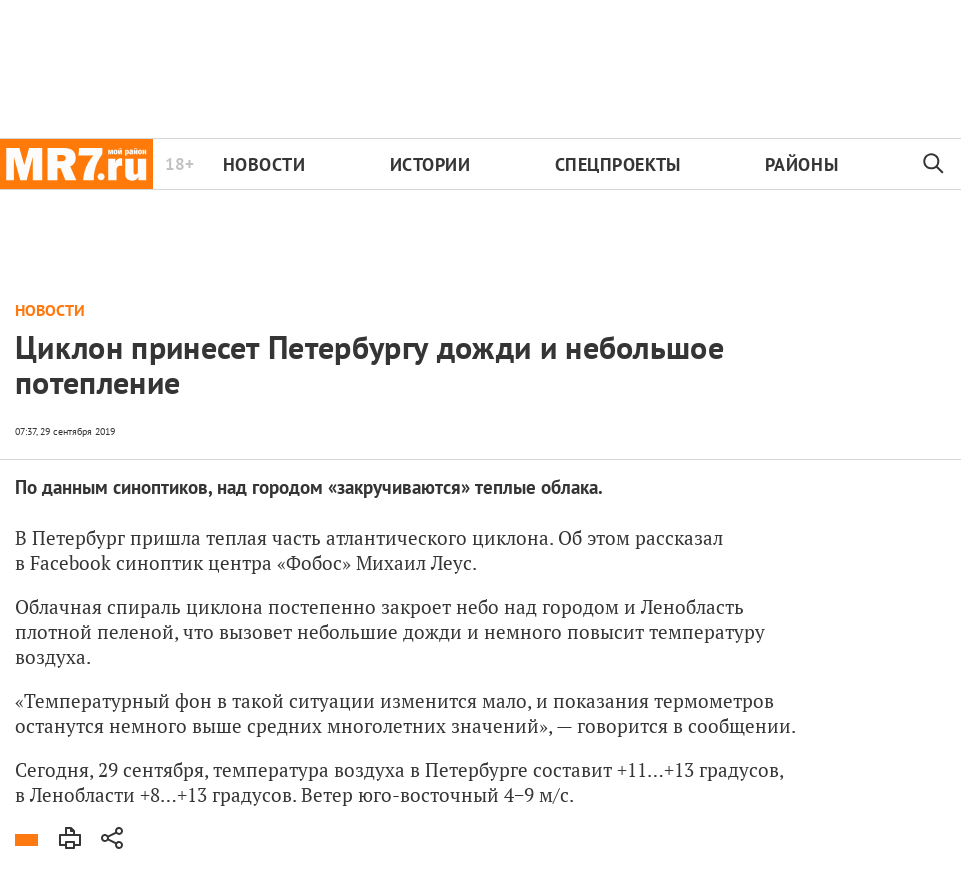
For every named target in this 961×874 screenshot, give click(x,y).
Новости (264, 164)
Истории (430, 164)
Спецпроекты (618, 164)
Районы (801, 164)
